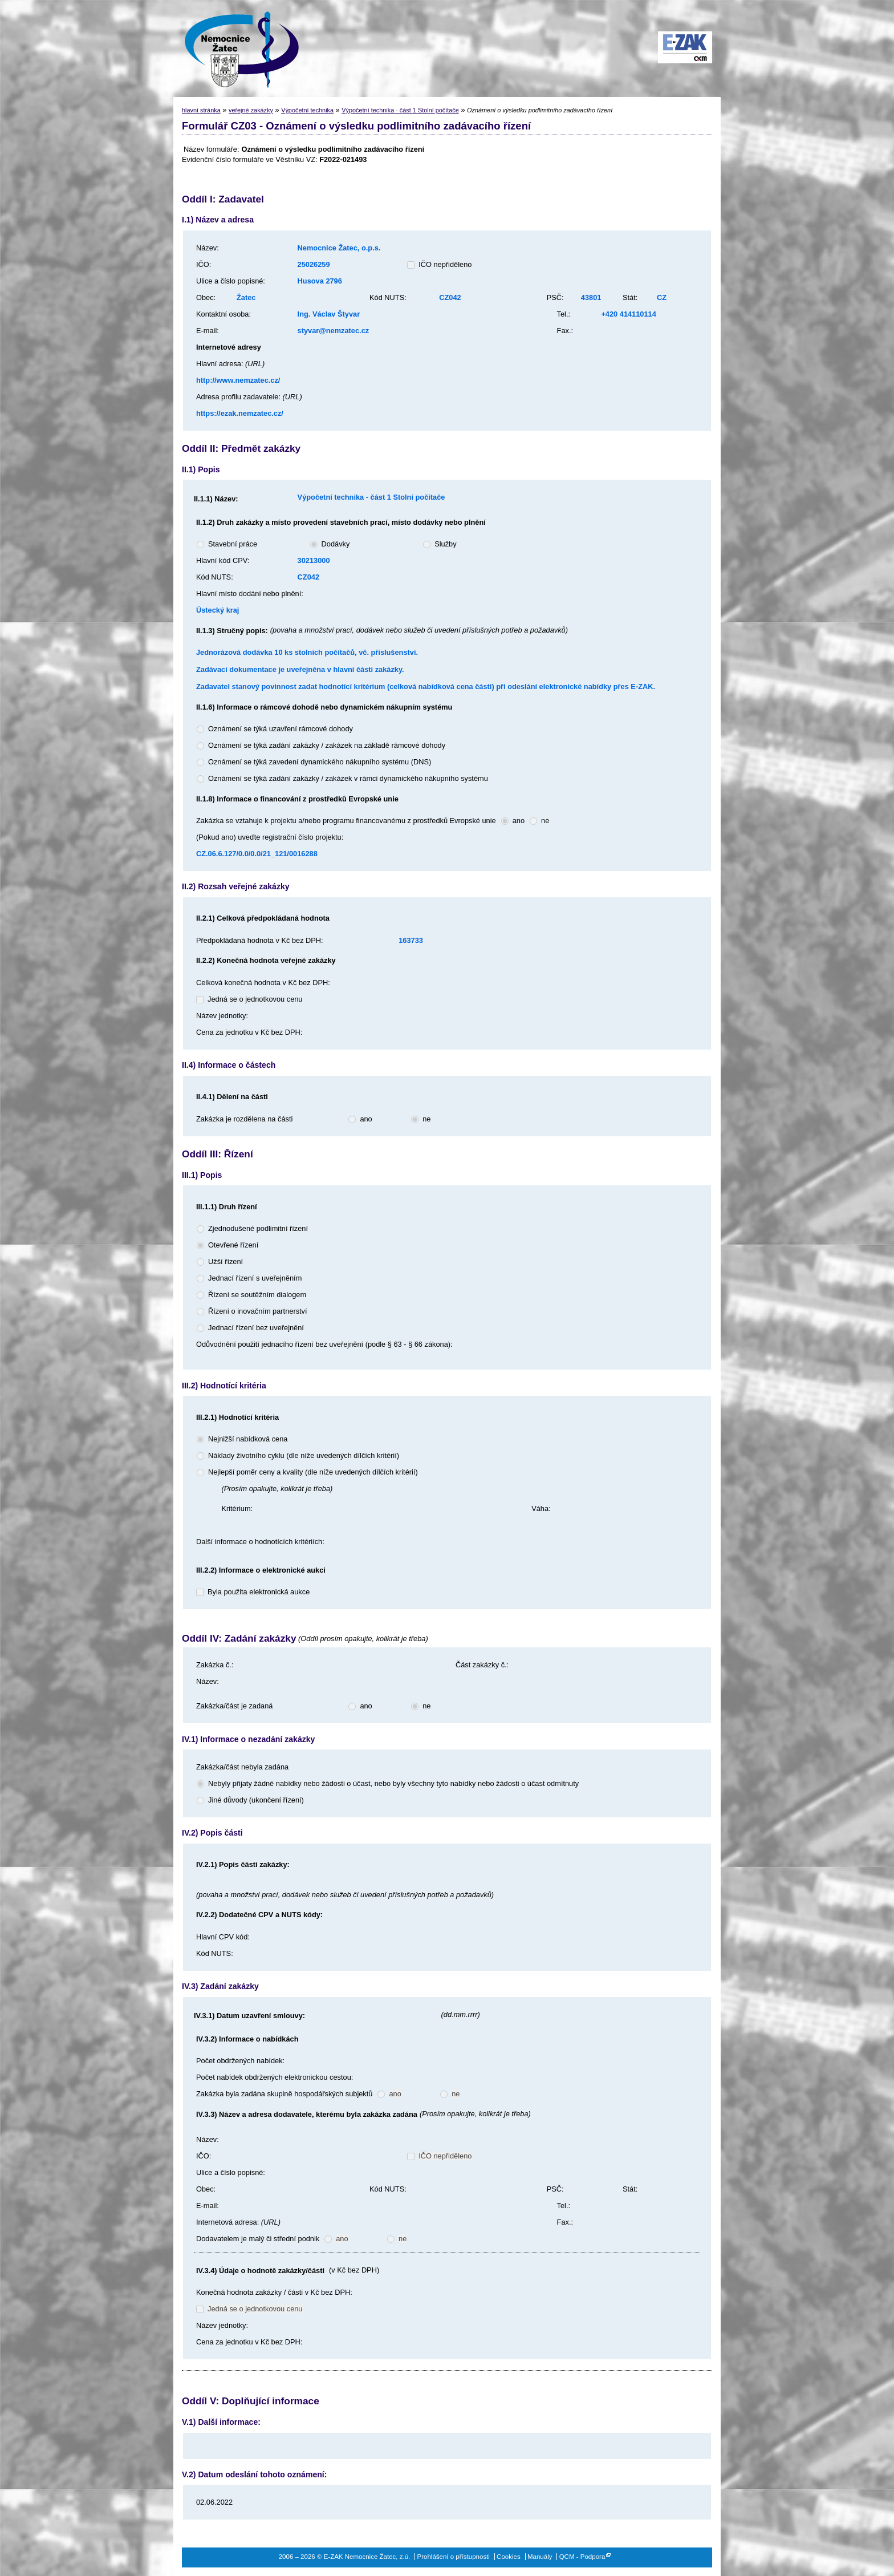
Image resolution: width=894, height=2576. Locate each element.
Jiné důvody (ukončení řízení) (256, 1800)
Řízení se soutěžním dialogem (257, 1294)
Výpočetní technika (307, 110)
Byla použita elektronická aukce (259, 1591)
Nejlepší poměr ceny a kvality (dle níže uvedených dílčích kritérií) (313, 1472)
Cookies (509, 2556)
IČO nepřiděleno (445, 264)
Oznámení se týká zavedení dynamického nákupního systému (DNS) (319, 762)
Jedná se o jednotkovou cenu (255, 999)
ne (545, 820)
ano (519, 820)
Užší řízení (225, 1261)
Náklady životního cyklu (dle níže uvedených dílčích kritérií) (303, 1455)
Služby (445, 544)
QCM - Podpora (582, 2556)
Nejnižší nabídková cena (247, 1439)
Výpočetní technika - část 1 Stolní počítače (400, 110)
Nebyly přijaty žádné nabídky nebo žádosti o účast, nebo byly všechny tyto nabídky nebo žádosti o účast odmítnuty (393, 1783)
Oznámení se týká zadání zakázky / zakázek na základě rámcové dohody (326, 745)
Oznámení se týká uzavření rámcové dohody (280, 728)
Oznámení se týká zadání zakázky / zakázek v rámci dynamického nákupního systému (348, 778)
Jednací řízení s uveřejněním (255, 1278)
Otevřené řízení (233, 1245)
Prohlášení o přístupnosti (453, 2556)
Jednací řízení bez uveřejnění (256, 1327)
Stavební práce (232, 544)
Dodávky (336, 544)
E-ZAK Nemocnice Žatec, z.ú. (236, 48)
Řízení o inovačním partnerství (257, 1311)
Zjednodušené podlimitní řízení (258, 1228)
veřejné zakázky (251, 110)
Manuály (539, 2556)
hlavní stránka (201, 110)
